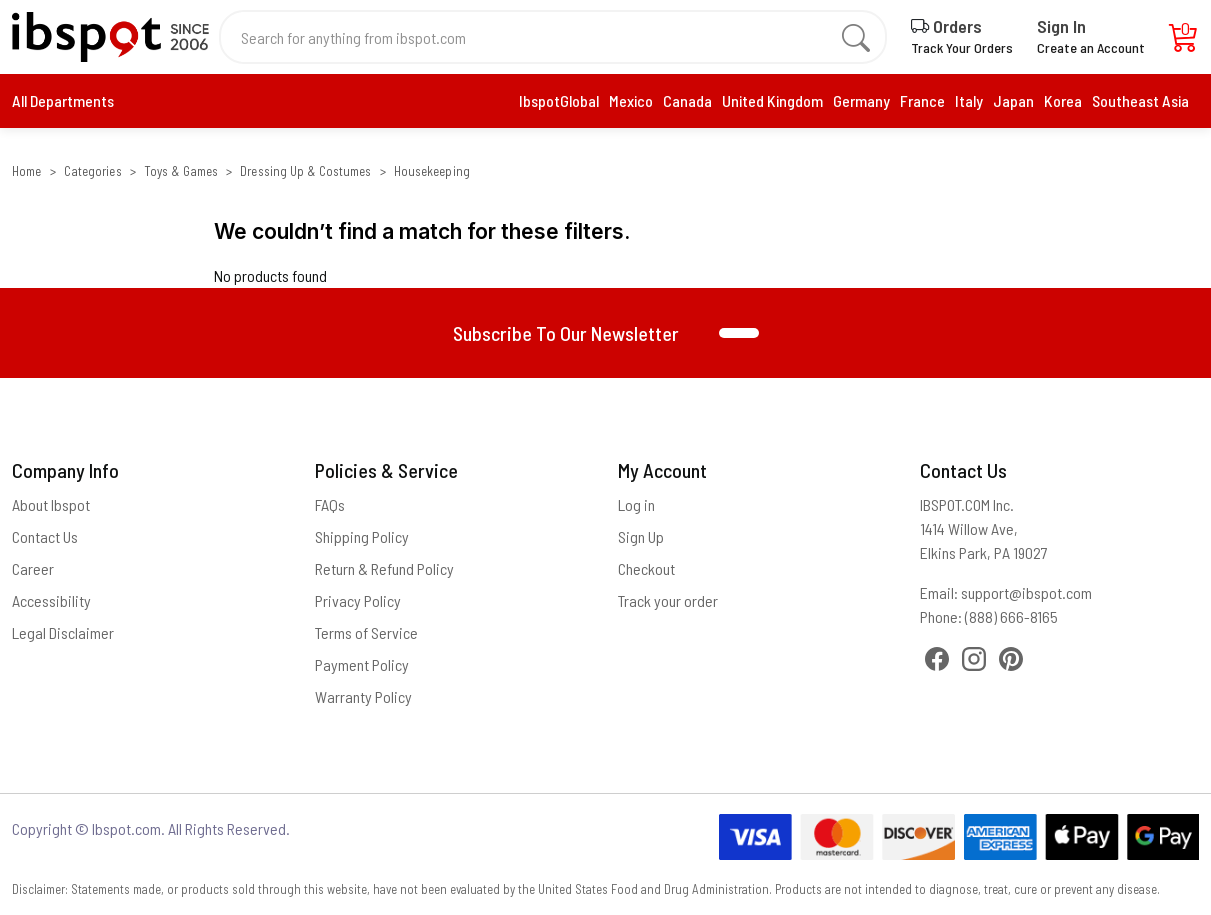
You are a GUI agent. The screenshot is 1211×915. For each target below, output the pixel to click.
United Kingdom (772, 100)
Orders (946, 26)
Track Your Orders (962, 47)
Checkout (646, 568)
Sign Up (641, 536)
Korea (1063, 100)
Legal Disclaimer (63, 632)
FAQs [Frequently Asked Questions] (330, 504)
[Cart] (1184, 42)
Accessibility (51, 600)
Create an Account (1091, 47)
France (922, 100)
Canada (687, 100)
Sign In (1061, 26)
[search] (856, 37)
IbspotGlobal (559, 100)
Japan (1013, 100)
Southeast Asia (1140, 100)
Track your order (668, 600)
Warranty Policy (363, 696)
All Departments (63, 100)
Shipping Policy (362, 536)
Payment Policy (362, 664)
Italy (969, 100)
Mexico (631, 100)
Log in (636, 504)
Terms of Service (366, 632)
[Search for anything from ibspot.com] (541, 37)
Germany (861, 100)
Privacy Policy (358, 600)
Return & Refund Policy (384, 568)
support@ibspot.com (1026, 592)
